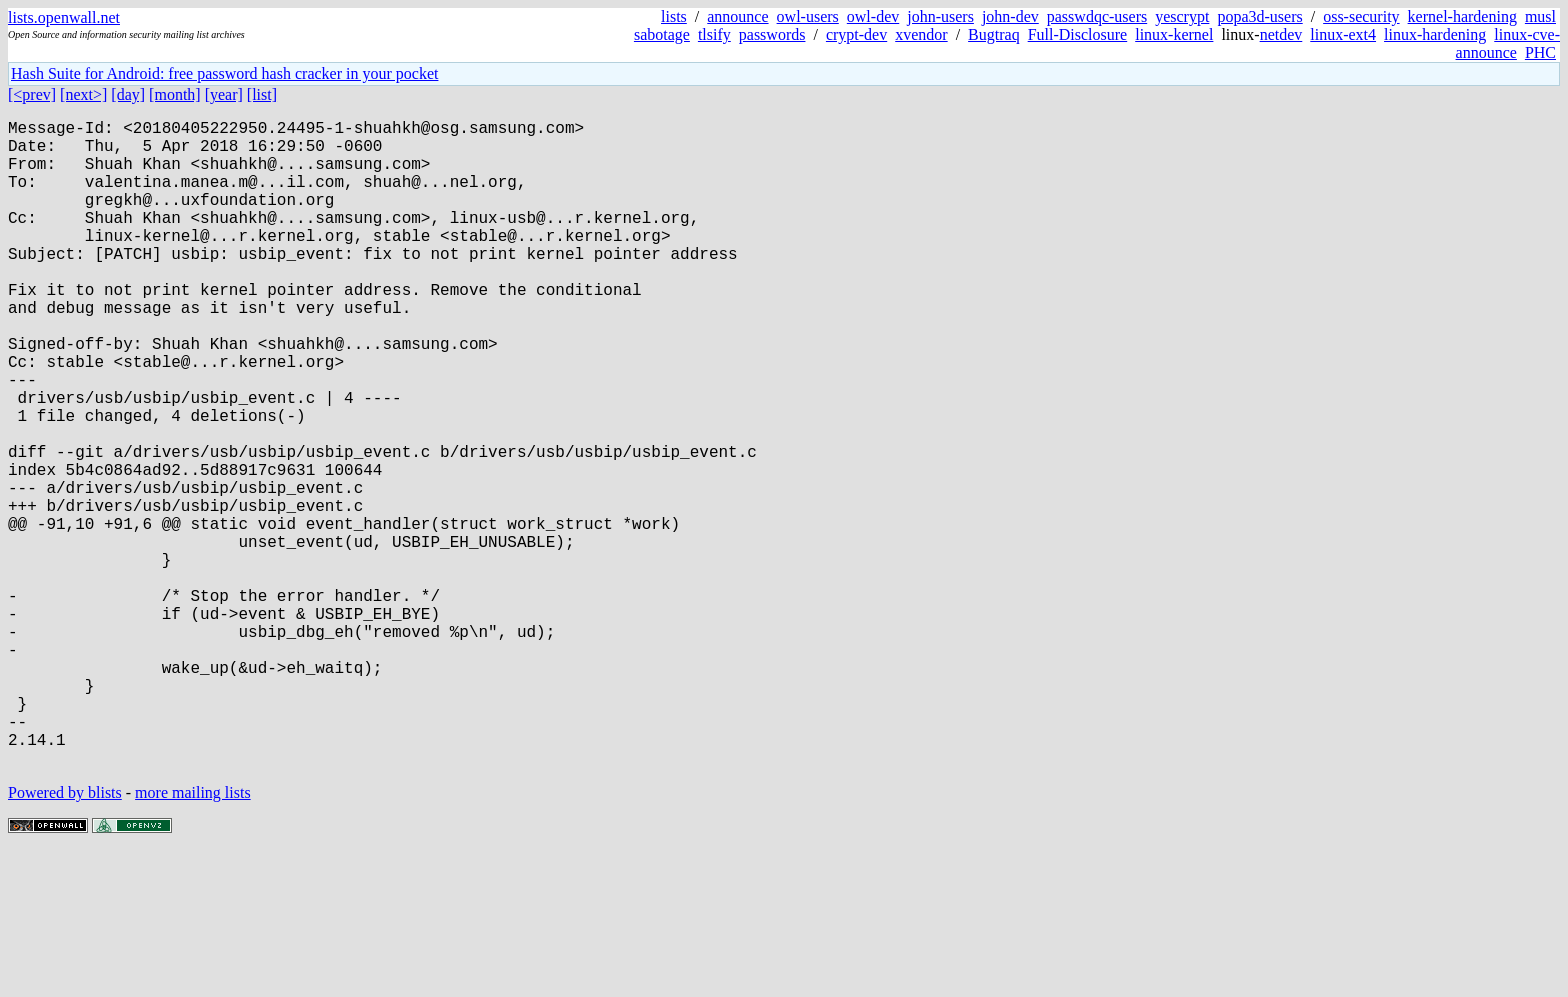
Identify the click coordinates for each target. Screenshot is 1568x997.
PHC (1540, 52)
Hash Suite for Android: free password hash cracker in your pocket (224, 73)
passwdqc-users (1097, 16)
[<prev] (32, 94)
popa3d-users (1259, 16)
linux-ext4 (1343, 34)
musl (1540, 16)
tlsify (714, 34)
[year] (224, 94)
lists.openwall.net (64, 17)
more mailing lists (193, 936)
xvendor (921, 34)
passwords (772, 34)
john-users (940, 16)
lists (674, 16)
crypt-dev (856, 34)
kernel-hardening (1462, 16)
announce (737, 16)
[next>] (83, 94)
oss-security (1361, 16)
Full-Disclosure (1078, 34)
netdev (1281, 34)
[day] (128, 94)
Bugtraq (994, 34)
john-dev (1010, 16)
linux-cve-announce (1508, 43)
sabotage (662, 34)
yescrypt (1182, 16)
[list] (262, 94)
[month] (175, 94)
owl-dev (873, 16)
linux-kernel (1174, 34)
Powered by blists (65, 936)
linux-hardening (1435, 34)
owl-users (808, 16)
